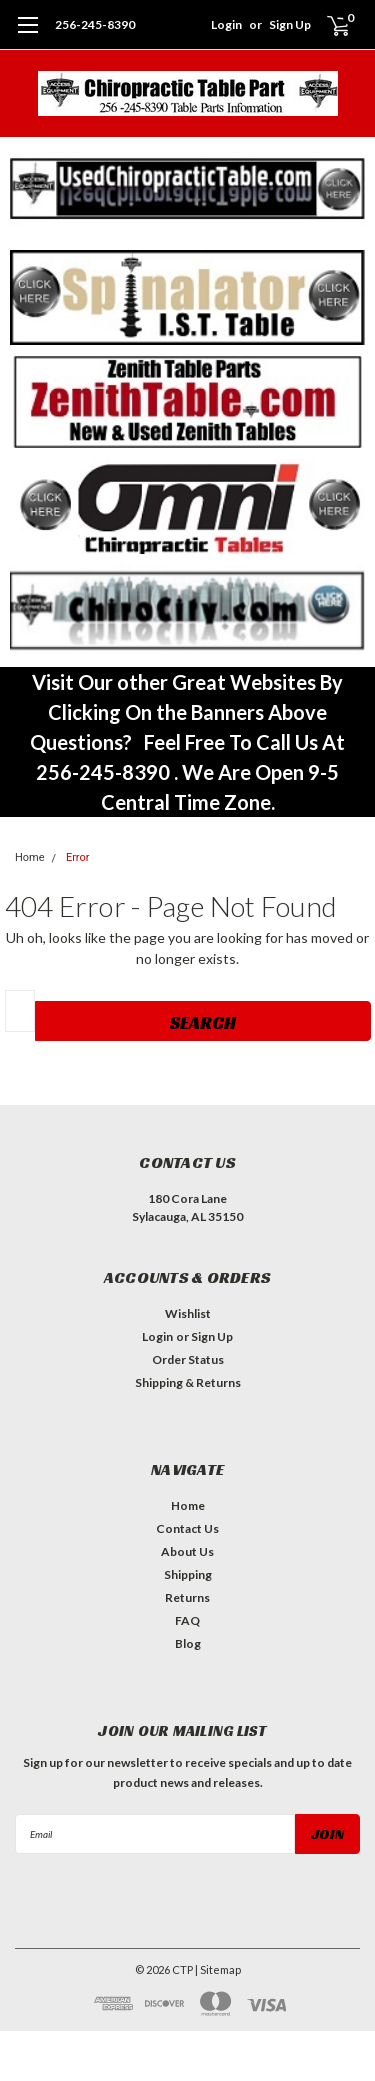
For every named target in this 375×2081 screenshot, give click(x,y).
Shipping (188, 1574)
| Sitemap (218, 1969)
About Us (187, 1551)
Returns (187, 1597)
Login (226, 24)
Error (78, 857)
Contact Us (187, 1528)
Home (30, 857)
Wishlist (188, 1313)
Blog (188, 1643)
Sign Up (290, 24)
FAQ (187, 1620)
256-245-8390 (95, 24)
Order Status (188, 1359)
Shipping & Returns (188, 1382)
